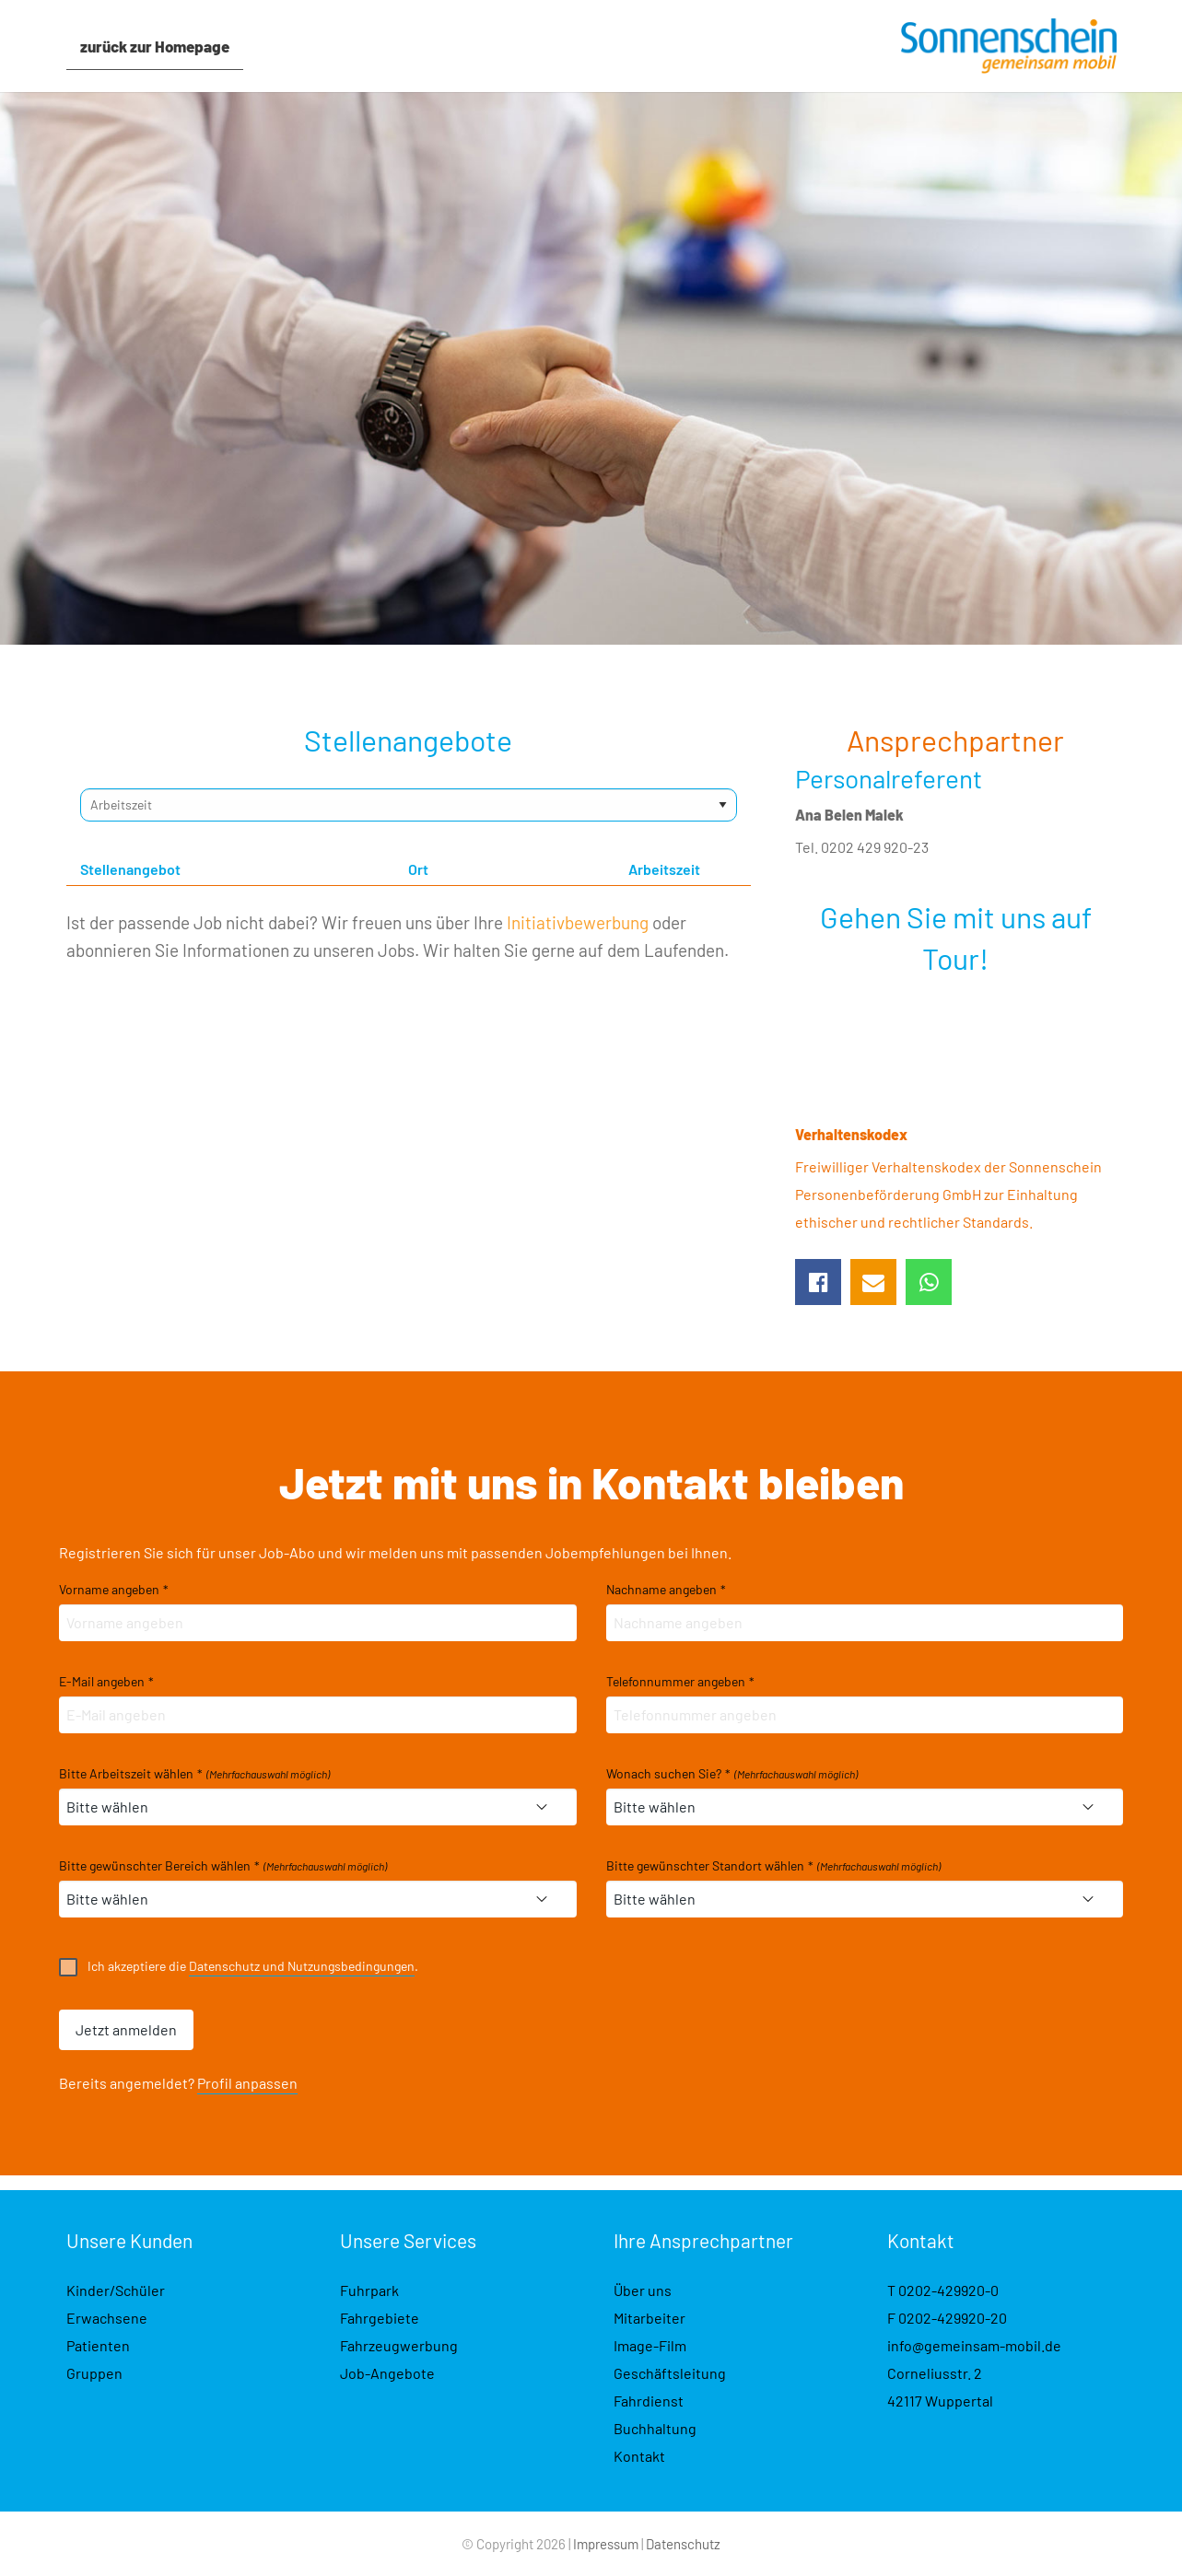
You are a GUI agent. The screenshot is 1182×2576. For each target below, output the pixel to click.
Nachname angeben (666, 1589)
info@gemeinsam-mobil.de (974, 2345)
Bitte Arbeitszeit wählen (194, 1774)
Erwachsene (106, 2317)
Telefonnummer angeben (680, 1681)
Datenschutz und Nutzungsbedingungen (302, 1966)
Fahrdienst (649, 2400)
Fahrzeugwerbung (399, 2345)
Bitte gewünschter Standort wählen (773, 1866)
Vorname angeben (114, 1589)
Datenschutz (683, 2543)
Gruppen (94, 2373)
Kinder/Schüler (115, 2290)
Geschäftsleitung (670, 2373)
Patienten (98, 2345)
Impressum (605, 2543)
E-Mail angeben (106, 1681)
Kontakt (639, 2456)
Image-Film (650, 2345)
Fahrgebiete (379, 2317)
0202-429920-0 (948, 2290)
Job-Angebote (387, 2373)
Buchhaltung (655, 2428)
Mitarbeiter (649, 2317)
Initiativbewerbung (578, 922)
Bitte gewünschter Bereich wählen (223, 1866)
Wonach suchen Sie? (732, 1774)
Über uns (643, 2290)
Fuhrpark (369, 2290)
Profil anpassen (247, 2083)
